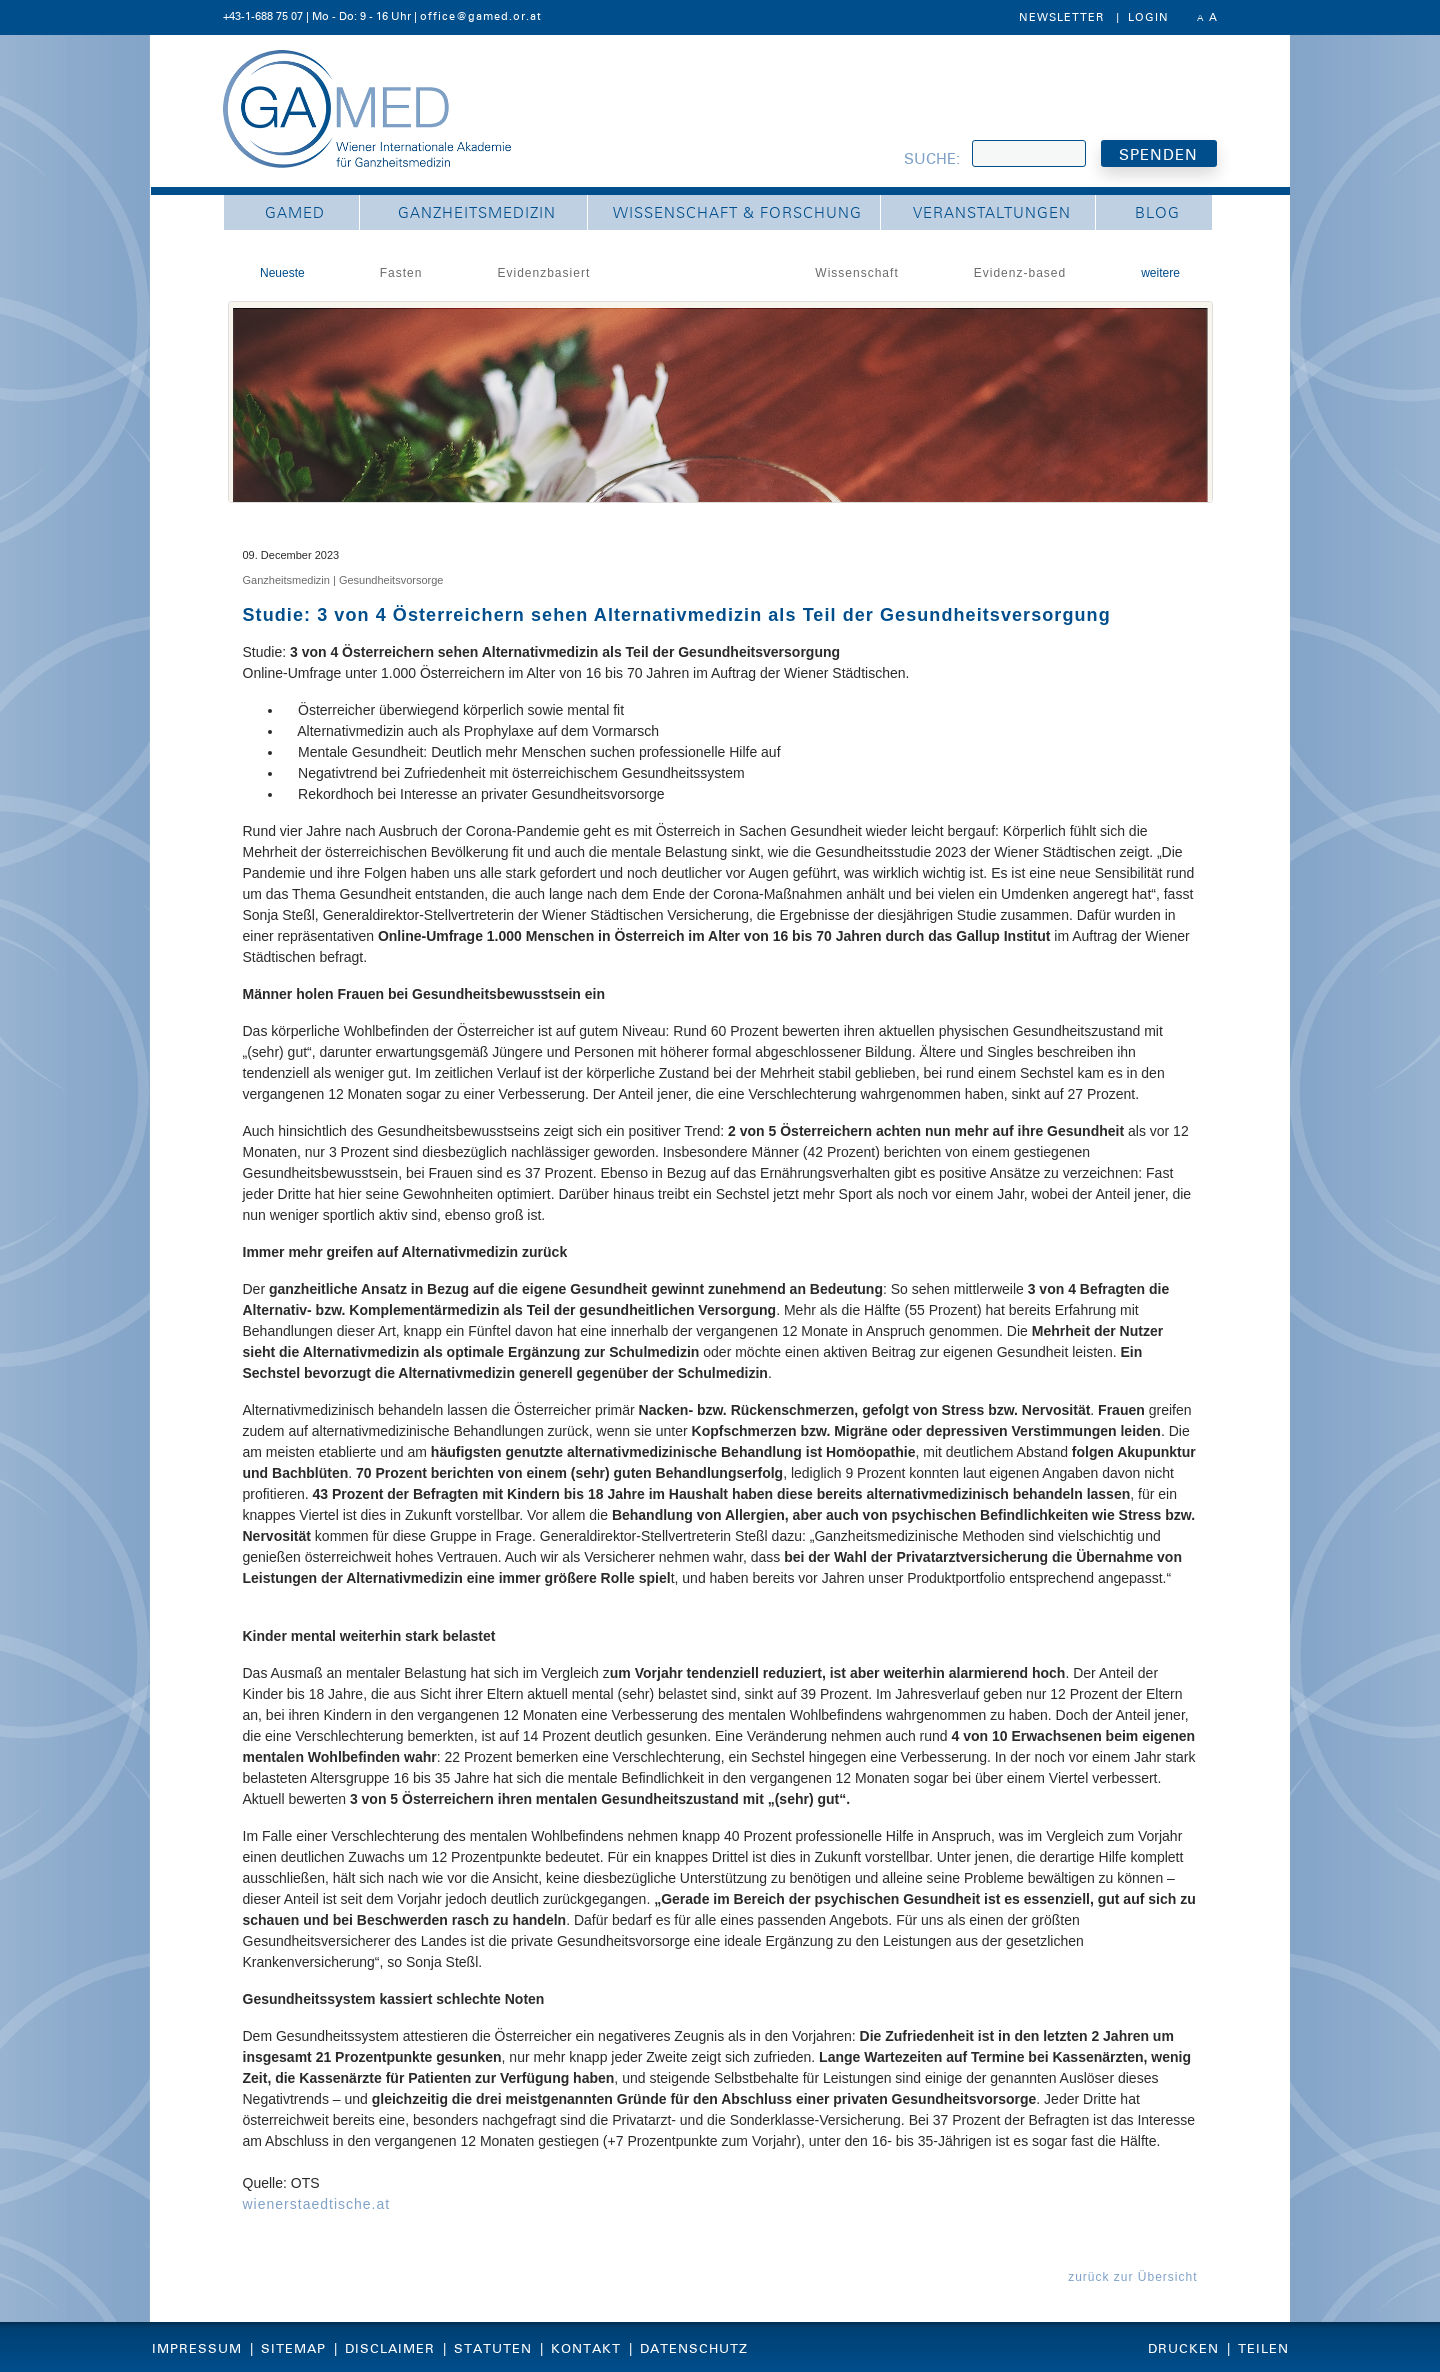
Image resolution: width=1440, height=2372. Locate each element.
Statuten (493, 2348)
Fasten (401, 273)
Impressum (197, 2348)
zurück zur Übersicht (1132, 2277)
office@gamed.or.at (481, 16)
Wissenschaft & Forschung (737, 213)
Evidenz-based (1020, 273)
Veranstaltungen (992, 213)
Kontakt (586, 2348)
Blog (1157, 213)
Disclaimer (390, 2348)
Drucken (1183, 2348)
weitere (1160, 273)
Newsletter (1061, 17)
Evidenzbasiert (544, 273)
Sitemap (293, 2348)
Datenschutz (694, 2348)
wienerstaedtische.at (317, 2204)
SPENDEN (1158, 155)
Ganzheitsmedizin (477, 213)
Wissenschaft (856, 273)
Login (1148, 17)
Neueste (282, 273)
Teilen (1263, 2348)
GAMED (295, 213)
